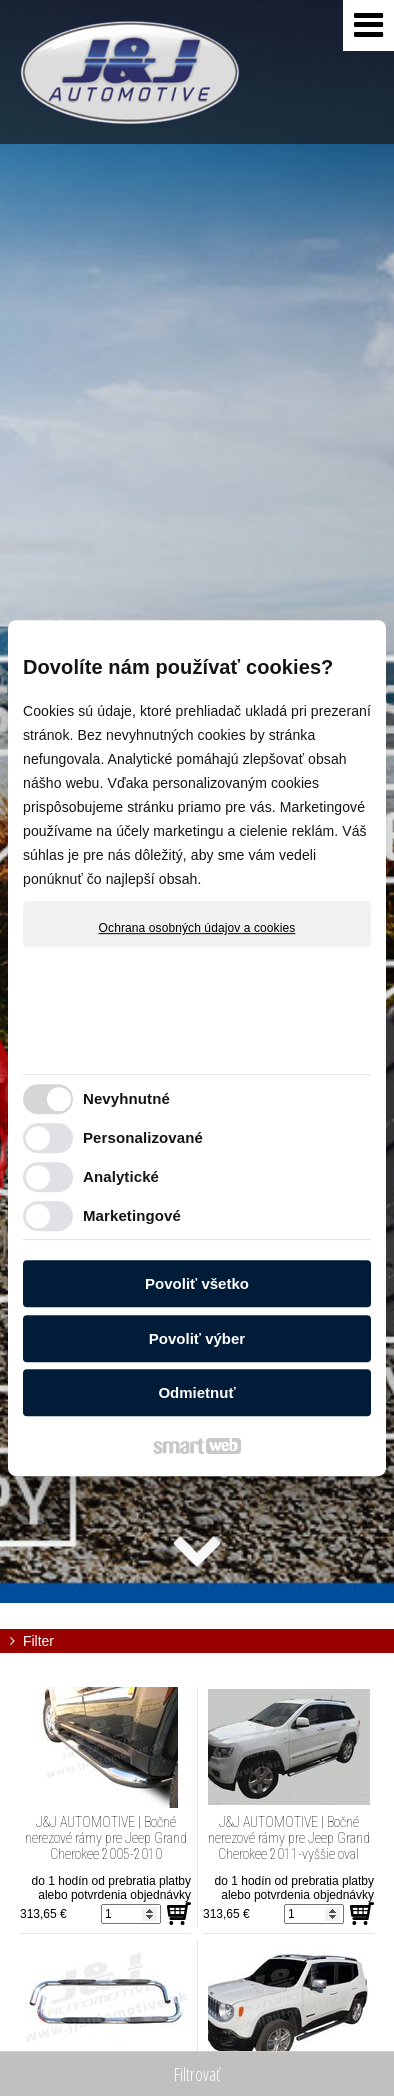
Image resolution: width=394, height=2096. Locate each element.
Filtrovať (197, 2074)
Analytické (121, 1176)
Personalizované (143, 1137)
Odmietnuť (196, 1392)
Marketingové (132, 1215)
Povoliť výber (197, 1338)
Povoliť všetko (197, 1283)
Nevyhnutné (126, 1098)
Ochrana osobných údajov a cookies (197, 928)
